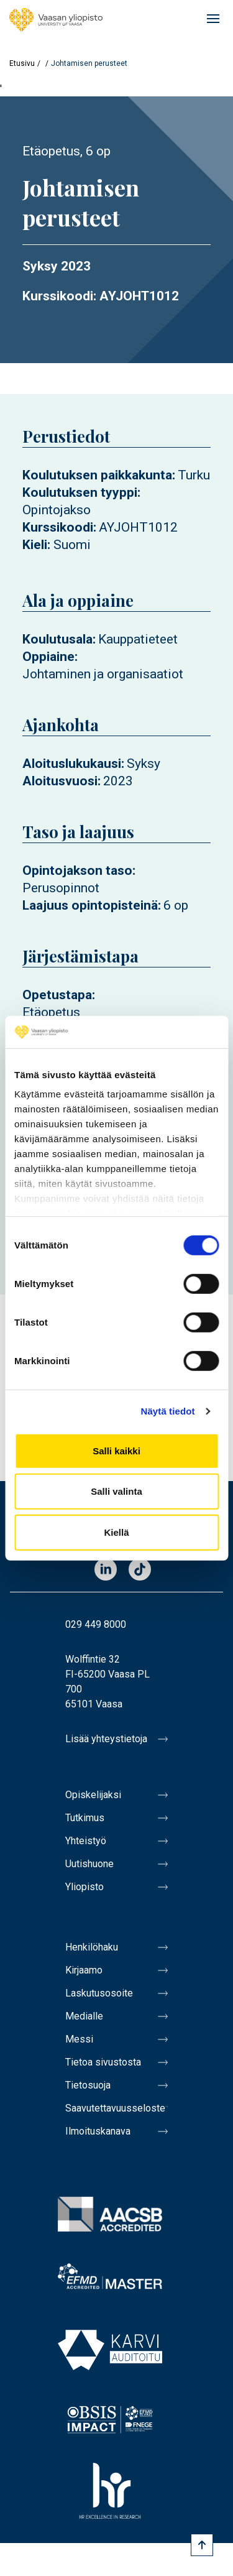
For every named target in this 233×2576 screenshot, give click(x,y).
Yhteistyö (85, 1841)
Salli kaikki (116, 1451)
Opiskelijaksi (93, 1795)
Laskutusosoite (99, 1993)
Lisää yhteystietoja (106, 1739)
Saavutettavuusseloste (115, 2108)
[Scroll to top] (202, 2545)
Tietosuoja (88, 2085)
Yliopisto (84, 1887)
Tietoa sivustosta (103, 2062)
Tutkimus (84, 1818)
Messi (79, 2039)
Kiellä (116, 1532)
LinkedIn (105, 1570)
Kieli (34, 544)
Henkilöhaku (91, 1947)
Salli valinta (116, 1491)
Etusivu (22, 63)
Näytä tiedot (168, 1411)
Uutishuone (89, 1864)
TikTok (140, 1570)
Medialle (84, 2016)
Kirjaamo (84, 1970)
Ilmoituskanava (97, 2131)
